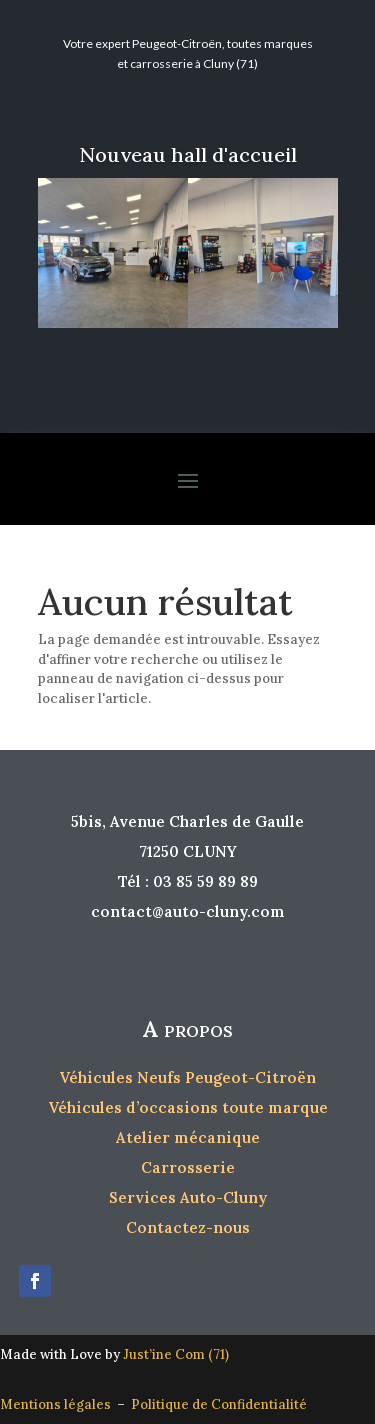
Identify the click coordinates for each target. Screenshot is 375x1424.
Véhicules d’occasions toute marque (188, 1107)
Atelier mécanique (188, 1137)
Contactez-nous (188, 1227)
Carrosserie (188, 1167)
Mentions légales (58, 1404)
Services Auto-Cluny (188, 1197)
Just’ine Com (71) (176, 1354)
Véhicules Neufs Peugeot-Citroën (187, 1077)
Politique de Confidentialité (219, 1404)
